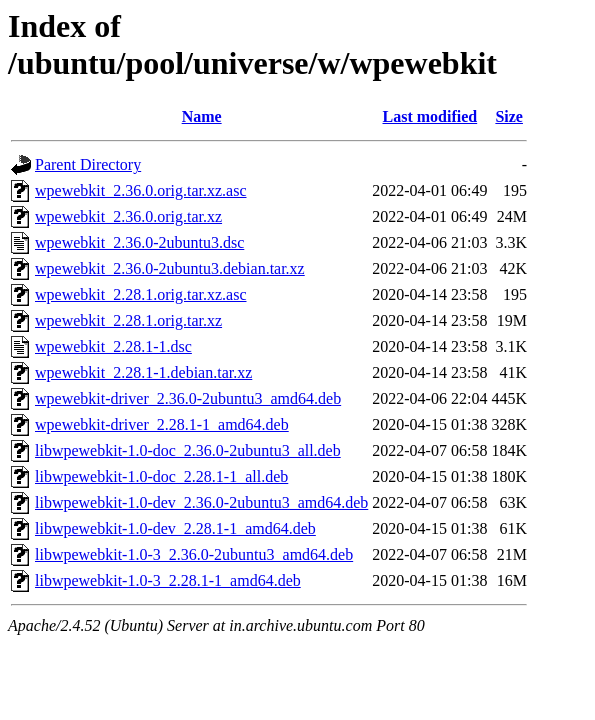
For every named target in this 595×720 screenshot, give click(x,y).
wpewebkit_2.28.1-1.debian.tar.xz (143, 372)
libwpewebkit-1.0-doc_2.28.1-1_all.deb (161, 476)
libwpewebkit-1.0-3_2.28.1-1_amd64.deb (168, 580)
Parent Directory (88, 164)
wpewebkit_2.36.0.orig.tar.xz (128, 216)
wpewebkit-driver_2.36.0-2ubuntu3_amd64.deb (188, 398)
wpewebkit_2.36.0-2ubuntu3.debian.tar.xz (170, 268)
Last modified (430, 116)
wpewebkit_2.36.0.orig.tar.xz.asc (141, 190)
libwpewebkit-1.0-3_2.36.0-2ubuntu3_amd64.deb (194, 554)
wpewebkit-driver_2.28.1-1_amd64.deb (162, 424)
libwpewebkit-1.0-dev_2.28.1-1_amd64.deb (175, 528)
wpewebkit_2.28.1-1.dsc (113, 346)
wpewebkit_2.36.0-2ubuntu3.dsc (139, 242)
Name (202, 116)
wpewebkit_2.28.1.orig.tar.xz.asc (141, 294)
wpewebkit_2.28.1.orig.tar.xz (128, 320)
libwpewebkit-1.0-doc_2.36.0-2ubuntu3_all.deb (188, 450)
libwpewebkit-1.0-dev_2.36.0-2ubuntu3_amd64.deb (201, 502)
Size (509, 116)
